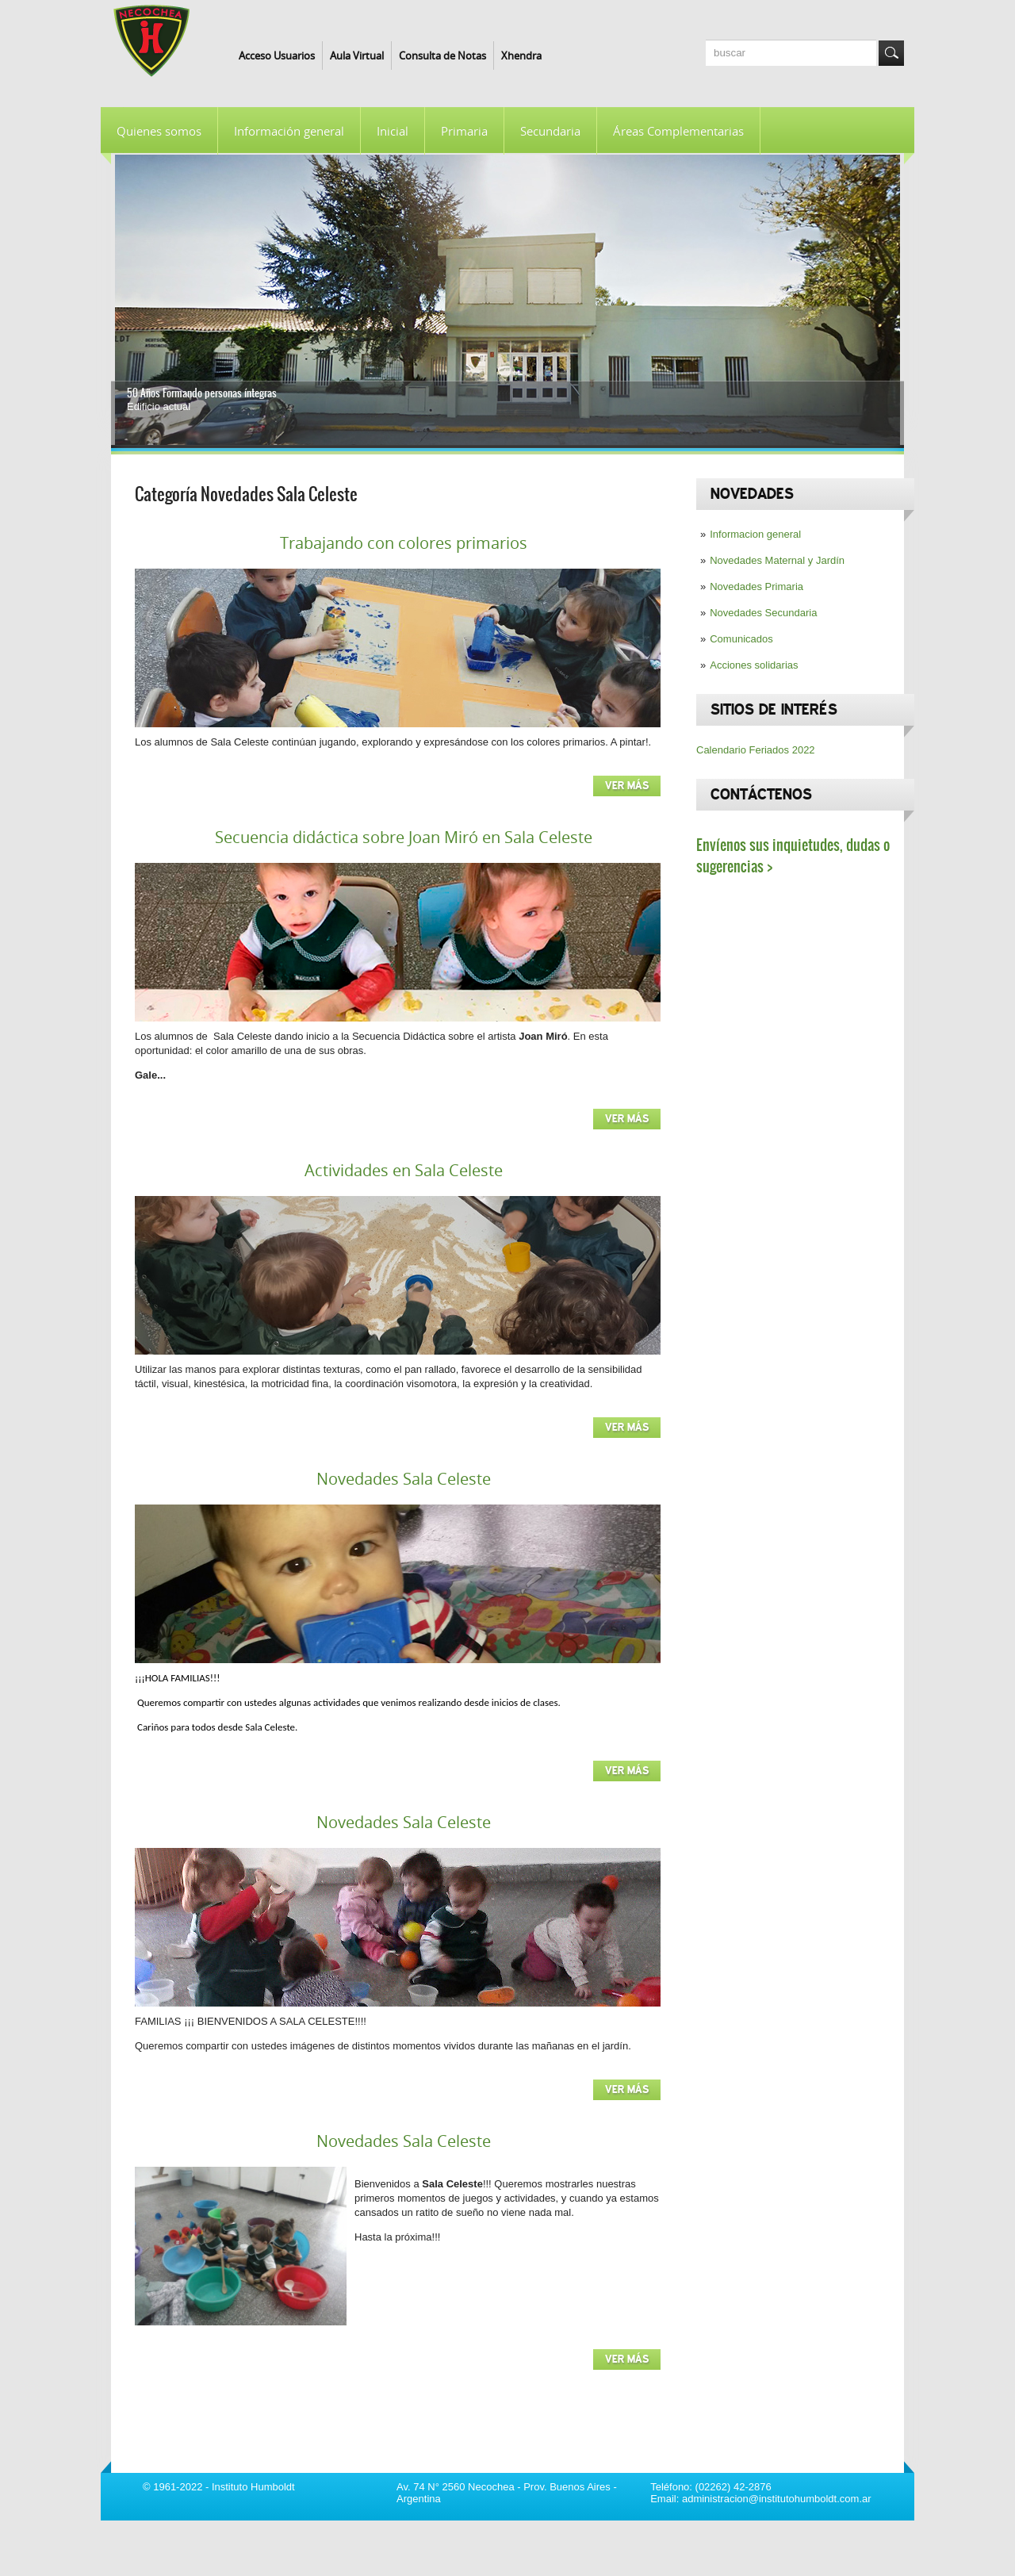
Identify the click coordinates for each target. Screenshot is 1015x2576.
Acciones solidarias (754, 665)
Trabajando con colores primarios (403, 543)
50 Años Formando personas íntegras (202, 393)
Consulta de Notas (442, 55)
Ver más (627, 786)
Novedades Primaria (756, 586)
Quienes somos (159, 131)
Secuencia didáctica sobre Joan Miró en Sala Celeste (403, 837)
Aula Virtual (357, 55)
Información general (289, 131)
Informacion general (755, 534)
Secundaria (550, 131)
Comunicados (741, 639)
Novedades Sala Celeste (403, 1478)
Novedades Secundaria (763, 613)
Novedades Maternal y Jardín (777, 560)
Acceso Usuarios (277, 55)
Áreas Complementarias (678, 131)
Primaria (464, 131)
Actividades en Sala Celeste (403, 1170)
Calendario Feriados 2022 (755, 750)
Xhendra (521, 55)
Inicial (392, 131)
